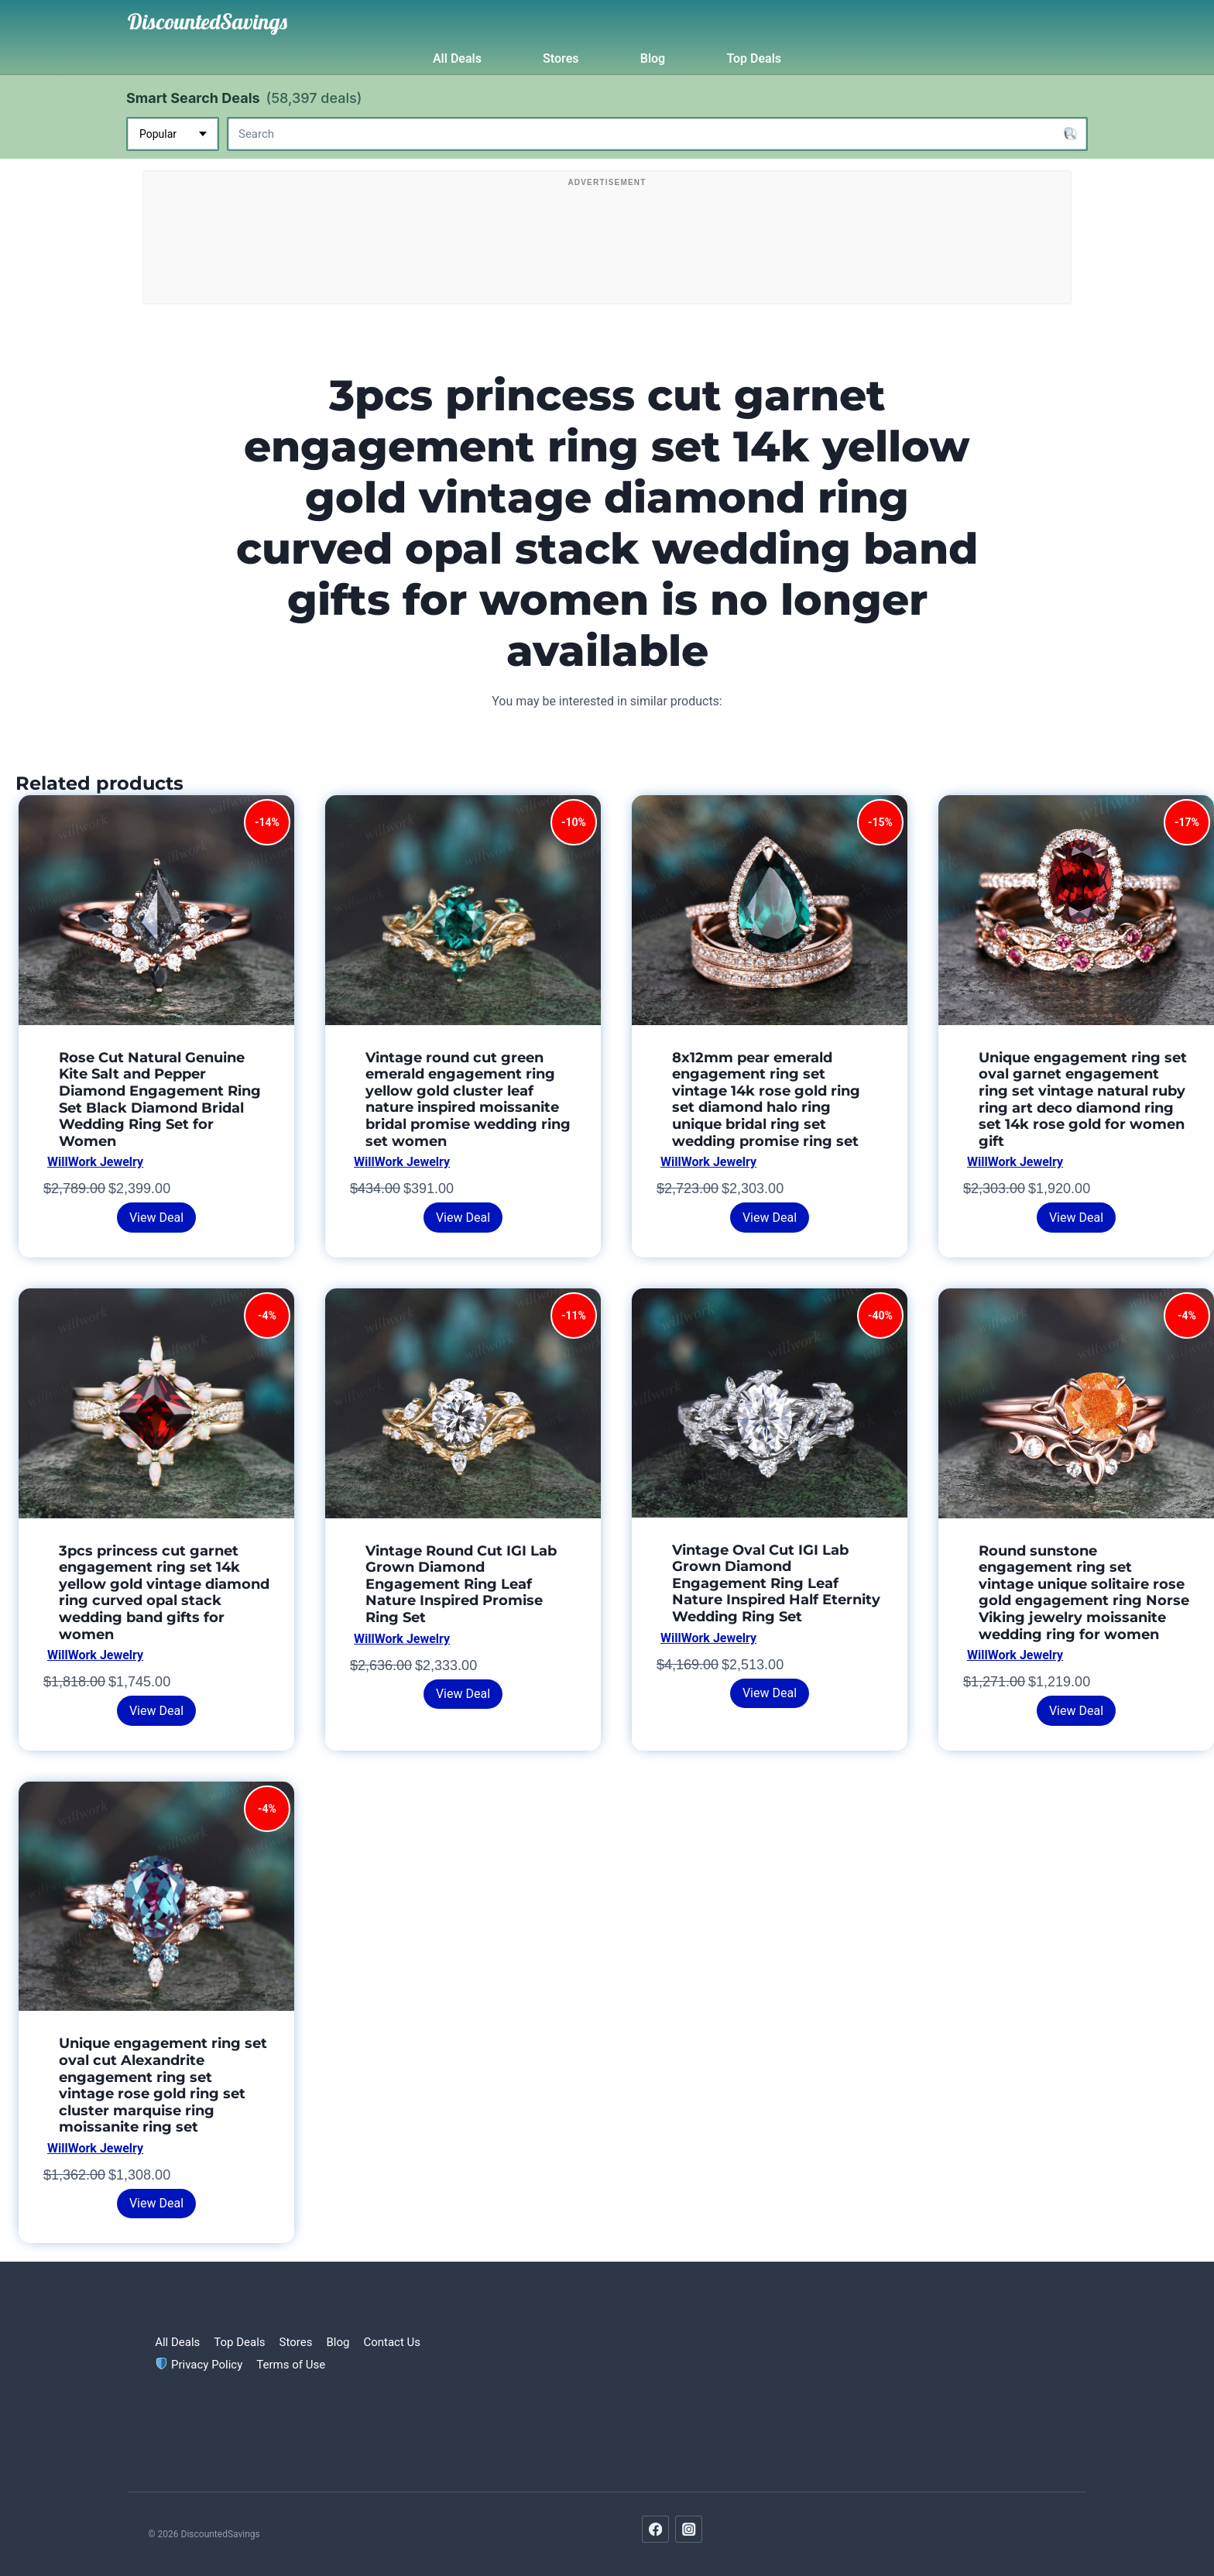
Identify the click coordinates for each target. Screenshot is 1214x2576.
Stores (560, 58)
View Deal (156, 1217)
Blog (652, 58)
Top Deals (753, 58)
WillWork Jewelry (95, 1161)
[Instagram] (688, 2529)
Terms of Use (290, 2365)
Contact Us (391, 2342)
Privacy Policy (199, 2365)
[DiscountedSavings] (207, 21)
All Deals (457, 58)
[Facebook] (655, 2529)
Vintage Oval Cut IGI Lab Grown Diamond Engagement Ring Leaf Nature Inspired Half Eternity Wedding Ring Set (776, 1583)
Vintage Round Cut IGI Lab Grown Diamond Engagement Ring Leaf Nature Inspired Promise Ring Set (461, 1584)
